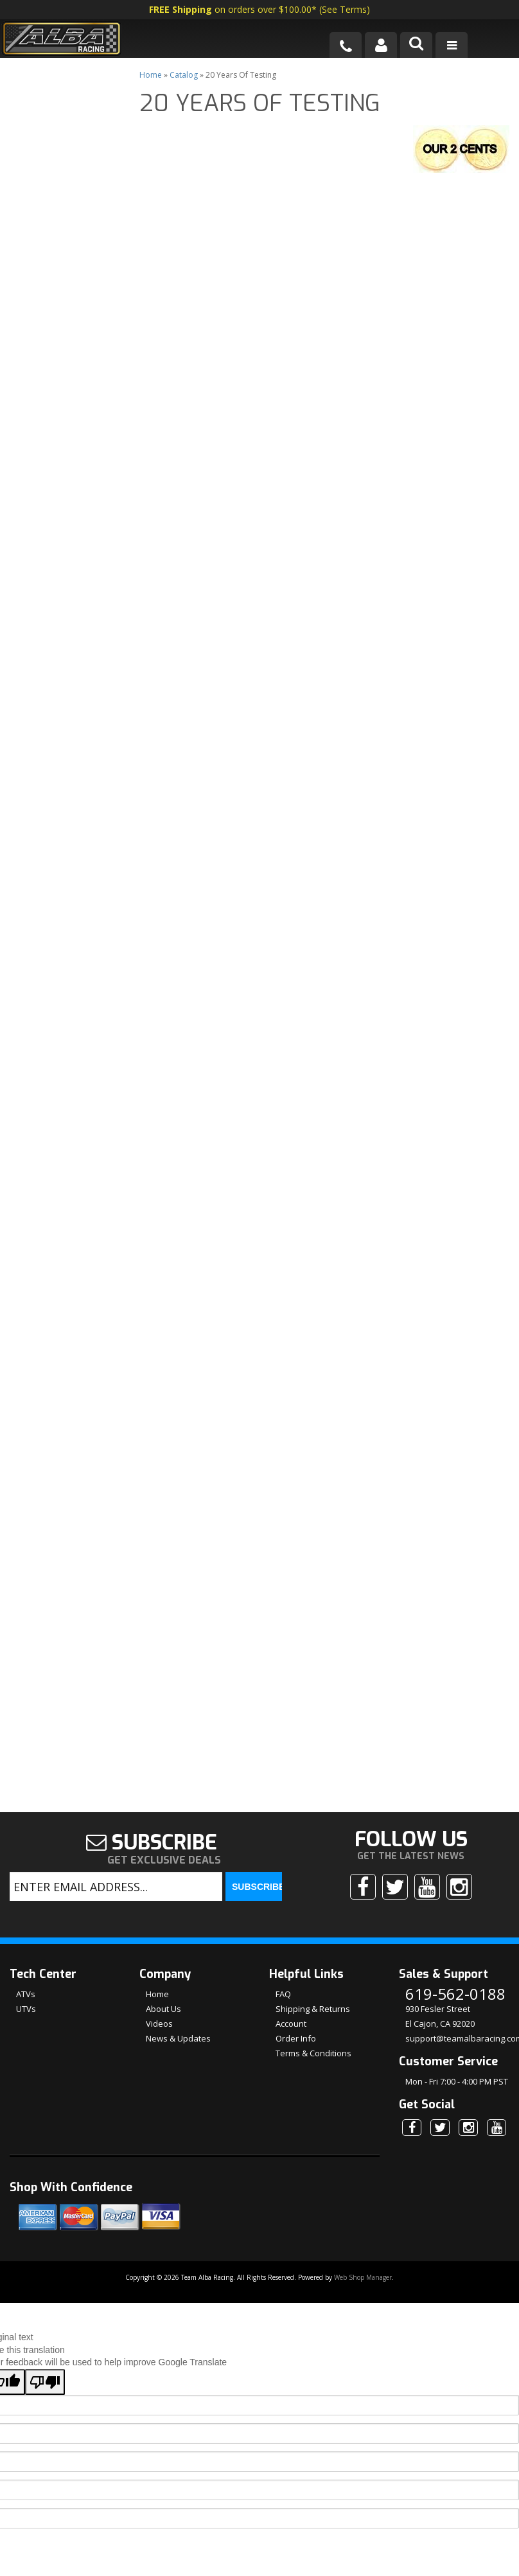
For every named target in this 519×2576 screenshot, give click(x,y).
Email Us (55, 1567)
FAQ (283, 1845)
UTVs (26, 1860)
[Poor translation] (45, 2233)
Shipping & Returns (313, 1860)
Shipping (55, 1424)
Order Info (296, 1890)
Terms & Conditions (313, 1905)
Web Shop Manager (363, 2128)
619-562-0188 (64, 1603)
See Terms (344, 9)
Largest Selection (76, 1377)
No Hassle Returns (58, 1467)
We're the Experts (77, 1329)
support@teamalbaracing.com (457, 1890)
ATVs (25, 1845)
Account (291, 1875)
